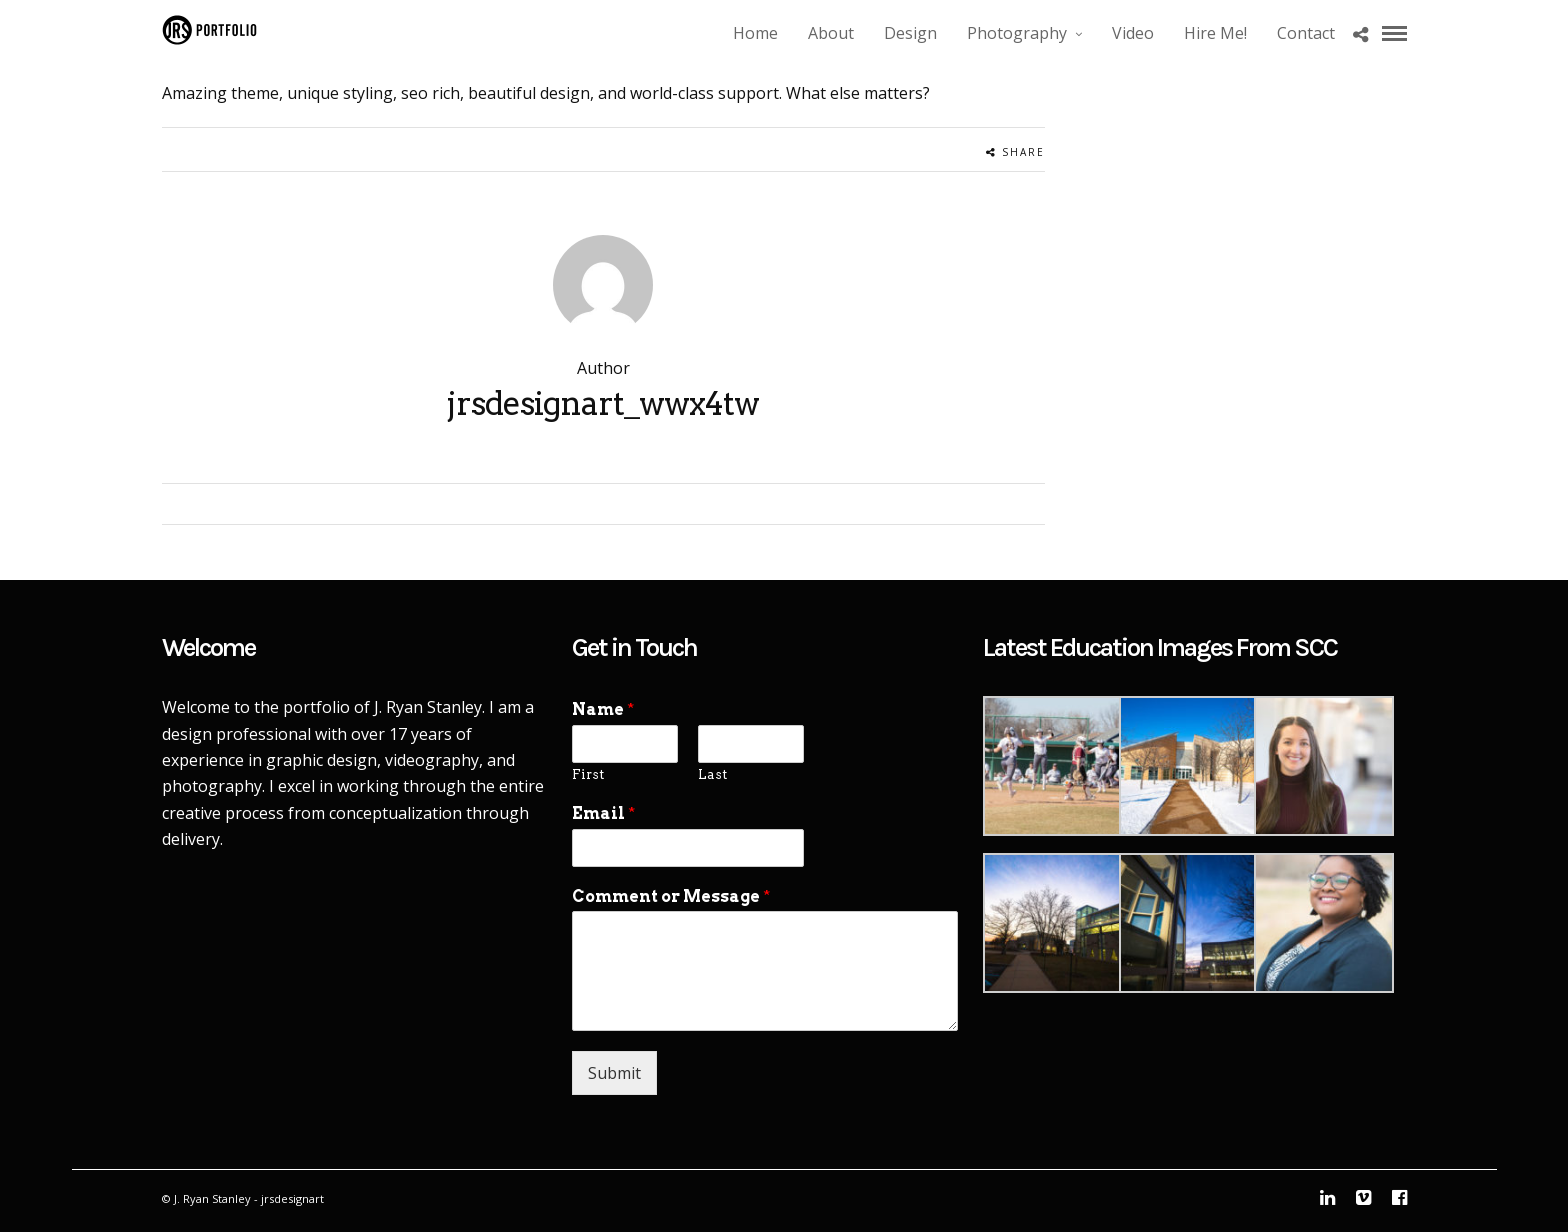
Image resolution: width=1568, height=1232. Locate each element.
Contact (1306, 33)
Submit (614, 1073)
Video (1133, 33)
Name (603, 709)
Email (603, 813)
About (831, 33)
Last (712, 774)
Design (910, 33)
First (588, 774)
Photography (1017, 33)
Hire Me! (1215, 33)
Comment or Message (671, 896)
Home (755, 33)
